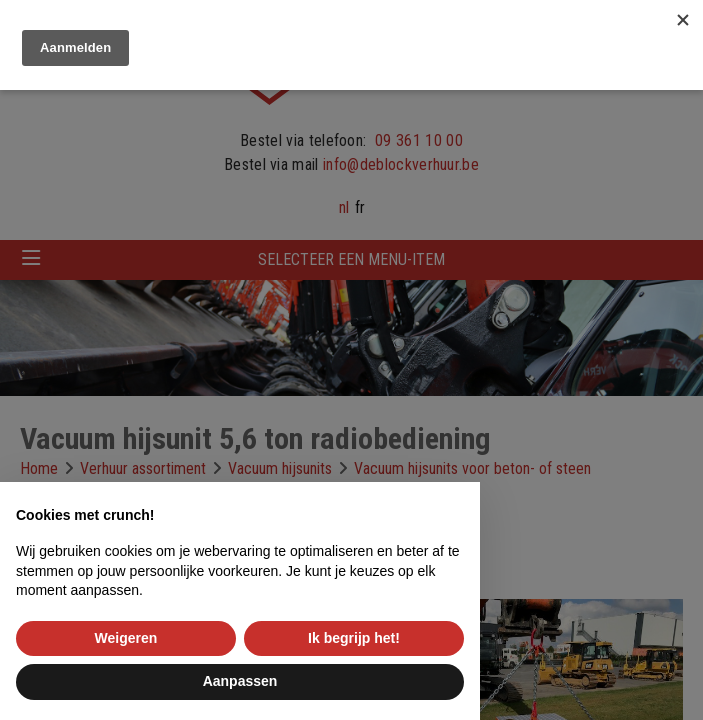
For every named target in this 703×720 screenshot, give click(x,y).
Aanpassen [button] (240, 681)
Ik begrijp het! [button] (354, 638)
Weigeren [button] (126, 638)
